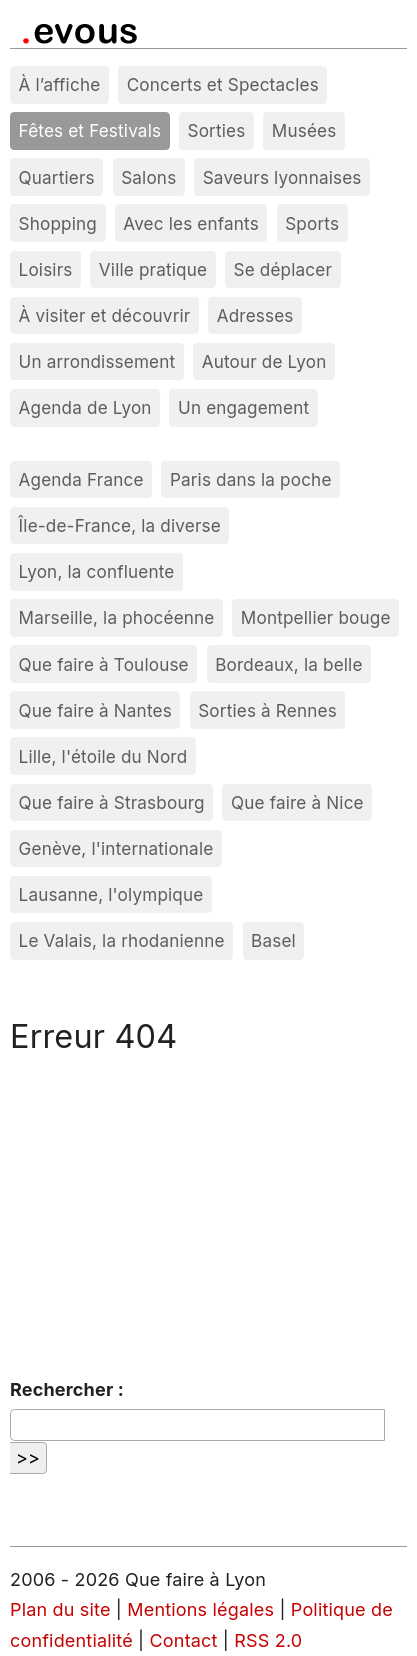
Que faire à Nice (297, 802)
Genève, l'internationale (116, 848)
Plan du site (60, 1609)
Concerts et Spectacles (223, 84)
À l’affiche (60, 84)
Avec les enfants (191, 223)
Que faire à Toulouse (104, 664)
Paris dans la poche (251, 479)
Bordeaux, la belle (288, 664)
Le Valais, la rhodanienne (122, 940)
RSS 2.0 (268, 1640)
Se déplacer (282, 269)
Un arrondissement (97, 361)
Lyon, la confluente (97, 571)
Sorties (217, 130)
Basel (273, 940)
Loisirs (46, 269)
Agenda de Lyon (85, 407)
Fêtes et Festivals (90, 130)
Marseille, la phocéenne (117, 617)
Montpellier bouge (316, 617)
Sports (312, 223)
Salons (148, 177)
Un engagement (243, 407)
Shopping (58, 223)
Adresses (255, 315)
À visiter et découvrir (105, 315)
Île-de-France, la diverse (120, 525)
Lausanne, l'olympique (111, 894)
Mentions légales (200, 1609)
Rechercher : (67, 1389)
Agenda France (81, 479)
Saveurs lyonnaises (282, 177)
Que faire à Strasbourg (112, 802)
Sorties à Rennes (267, 710)
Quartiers (57, 177)
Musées (304, 130)
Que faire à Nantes (95, 710)
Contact (184, 1640)
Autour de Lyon (264, 361)
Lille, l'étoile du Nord (103, 756)
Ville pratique (153, 269)
